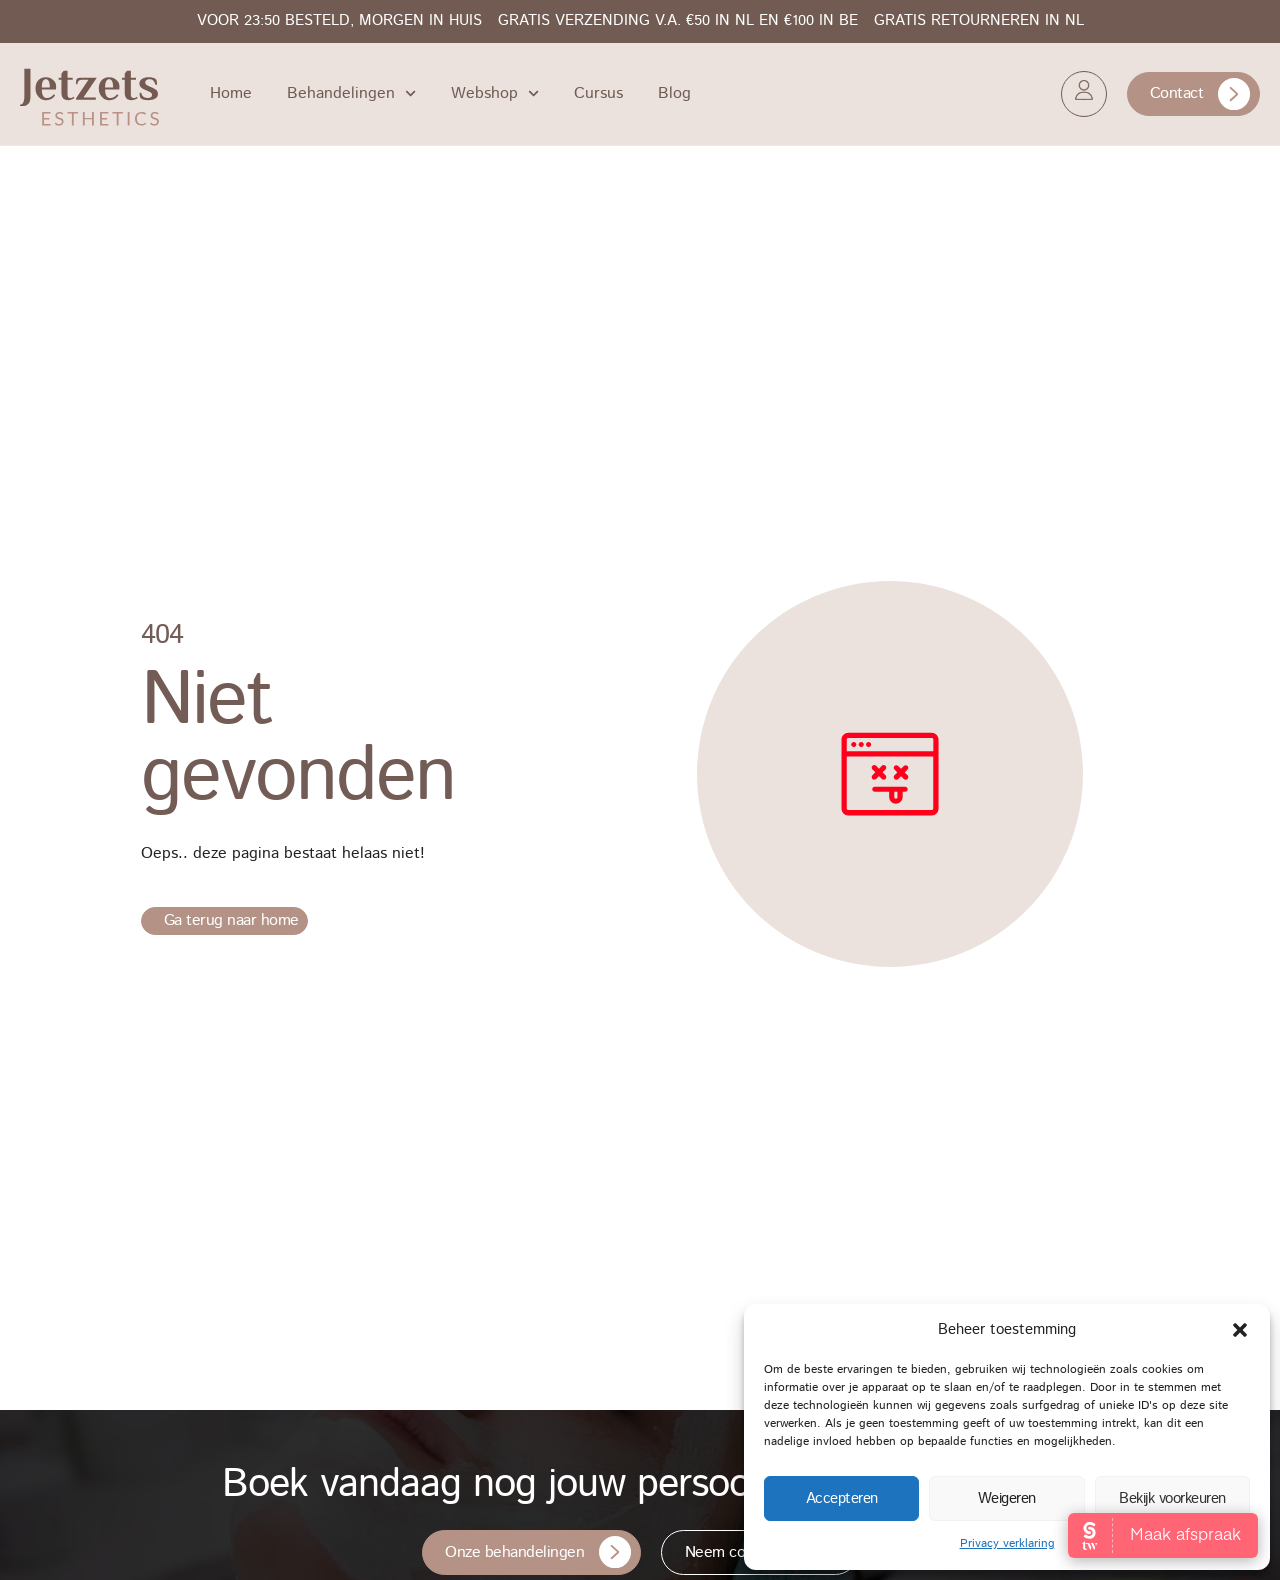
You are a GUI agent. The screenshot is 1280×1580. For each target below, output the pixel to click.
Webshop (495, 93)
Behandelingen (351, 93)
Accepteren (842, 1498)
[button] (1240, 1330)
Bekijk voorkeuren (1172, 1498)
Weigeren (1007, 1498)
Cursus (598, 93)
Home (231, 93)
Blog (674, 93)
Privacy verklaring (1007, 1543)
